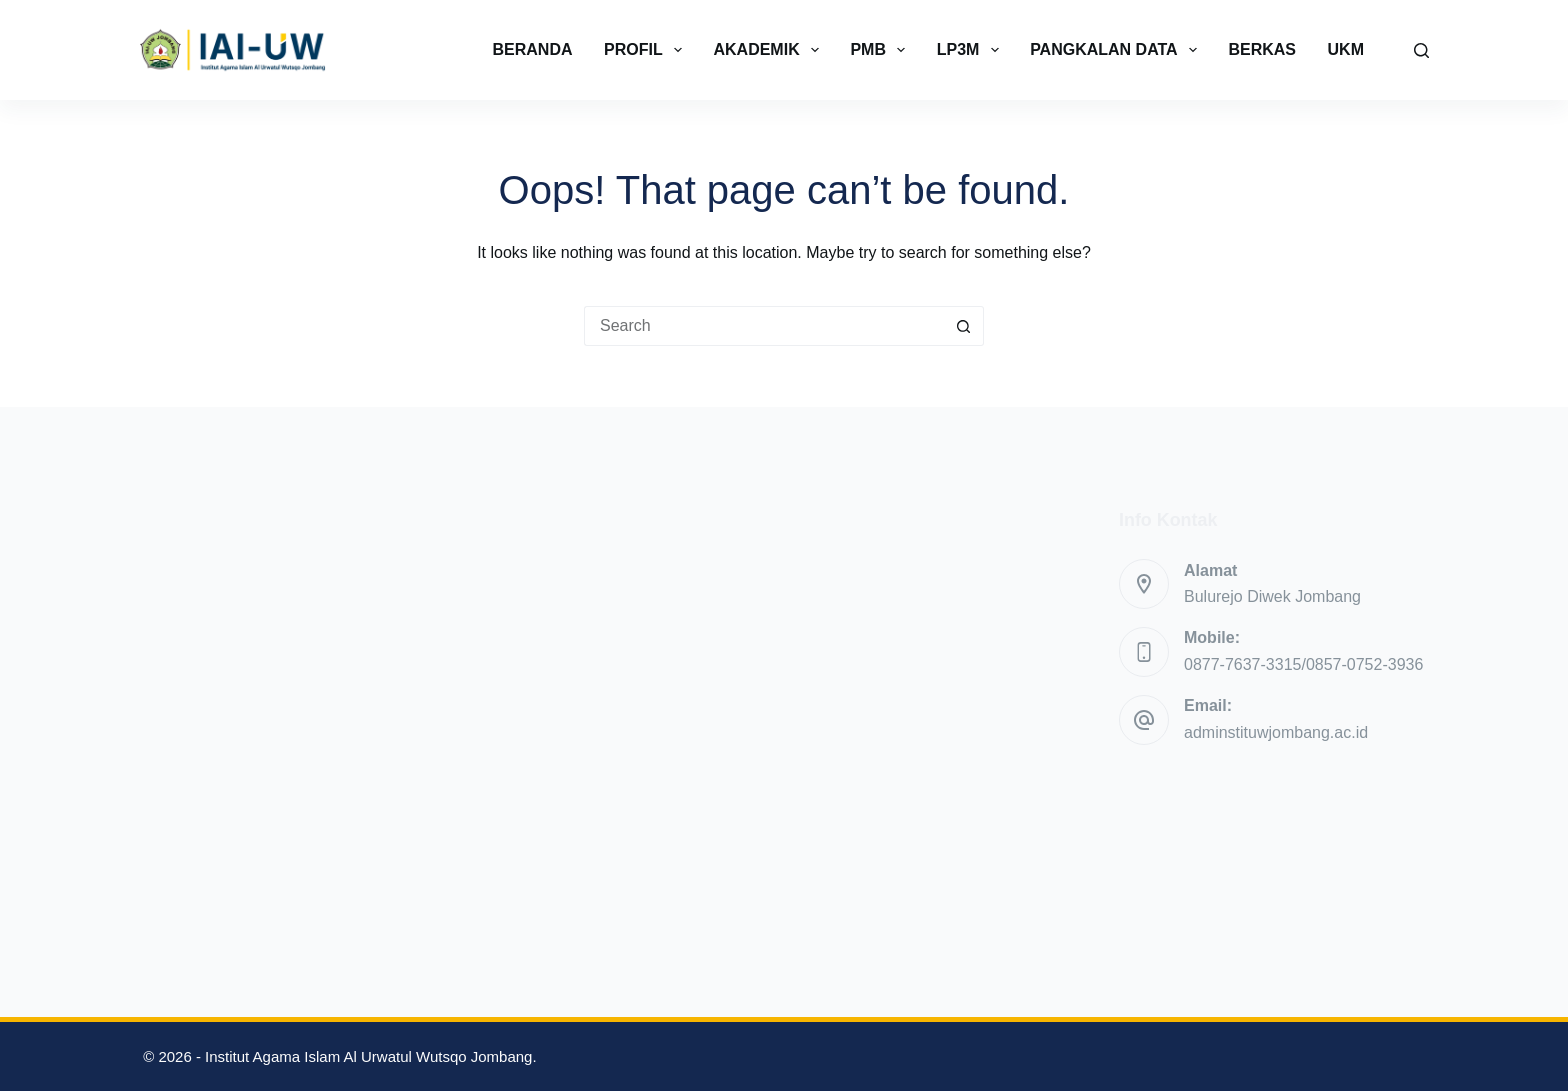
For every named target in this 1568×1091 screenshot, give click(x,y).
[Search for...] (764, 326)
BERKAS (1262, 49)
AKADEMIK (769, 50)
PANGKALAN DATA (1117, 50)
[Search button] (964, 326)
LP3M (972, 50)
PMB (881, 50)
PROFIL (647, 50)
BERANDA (533, 49)
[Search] (1421, 50)
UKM (1346, 49)
